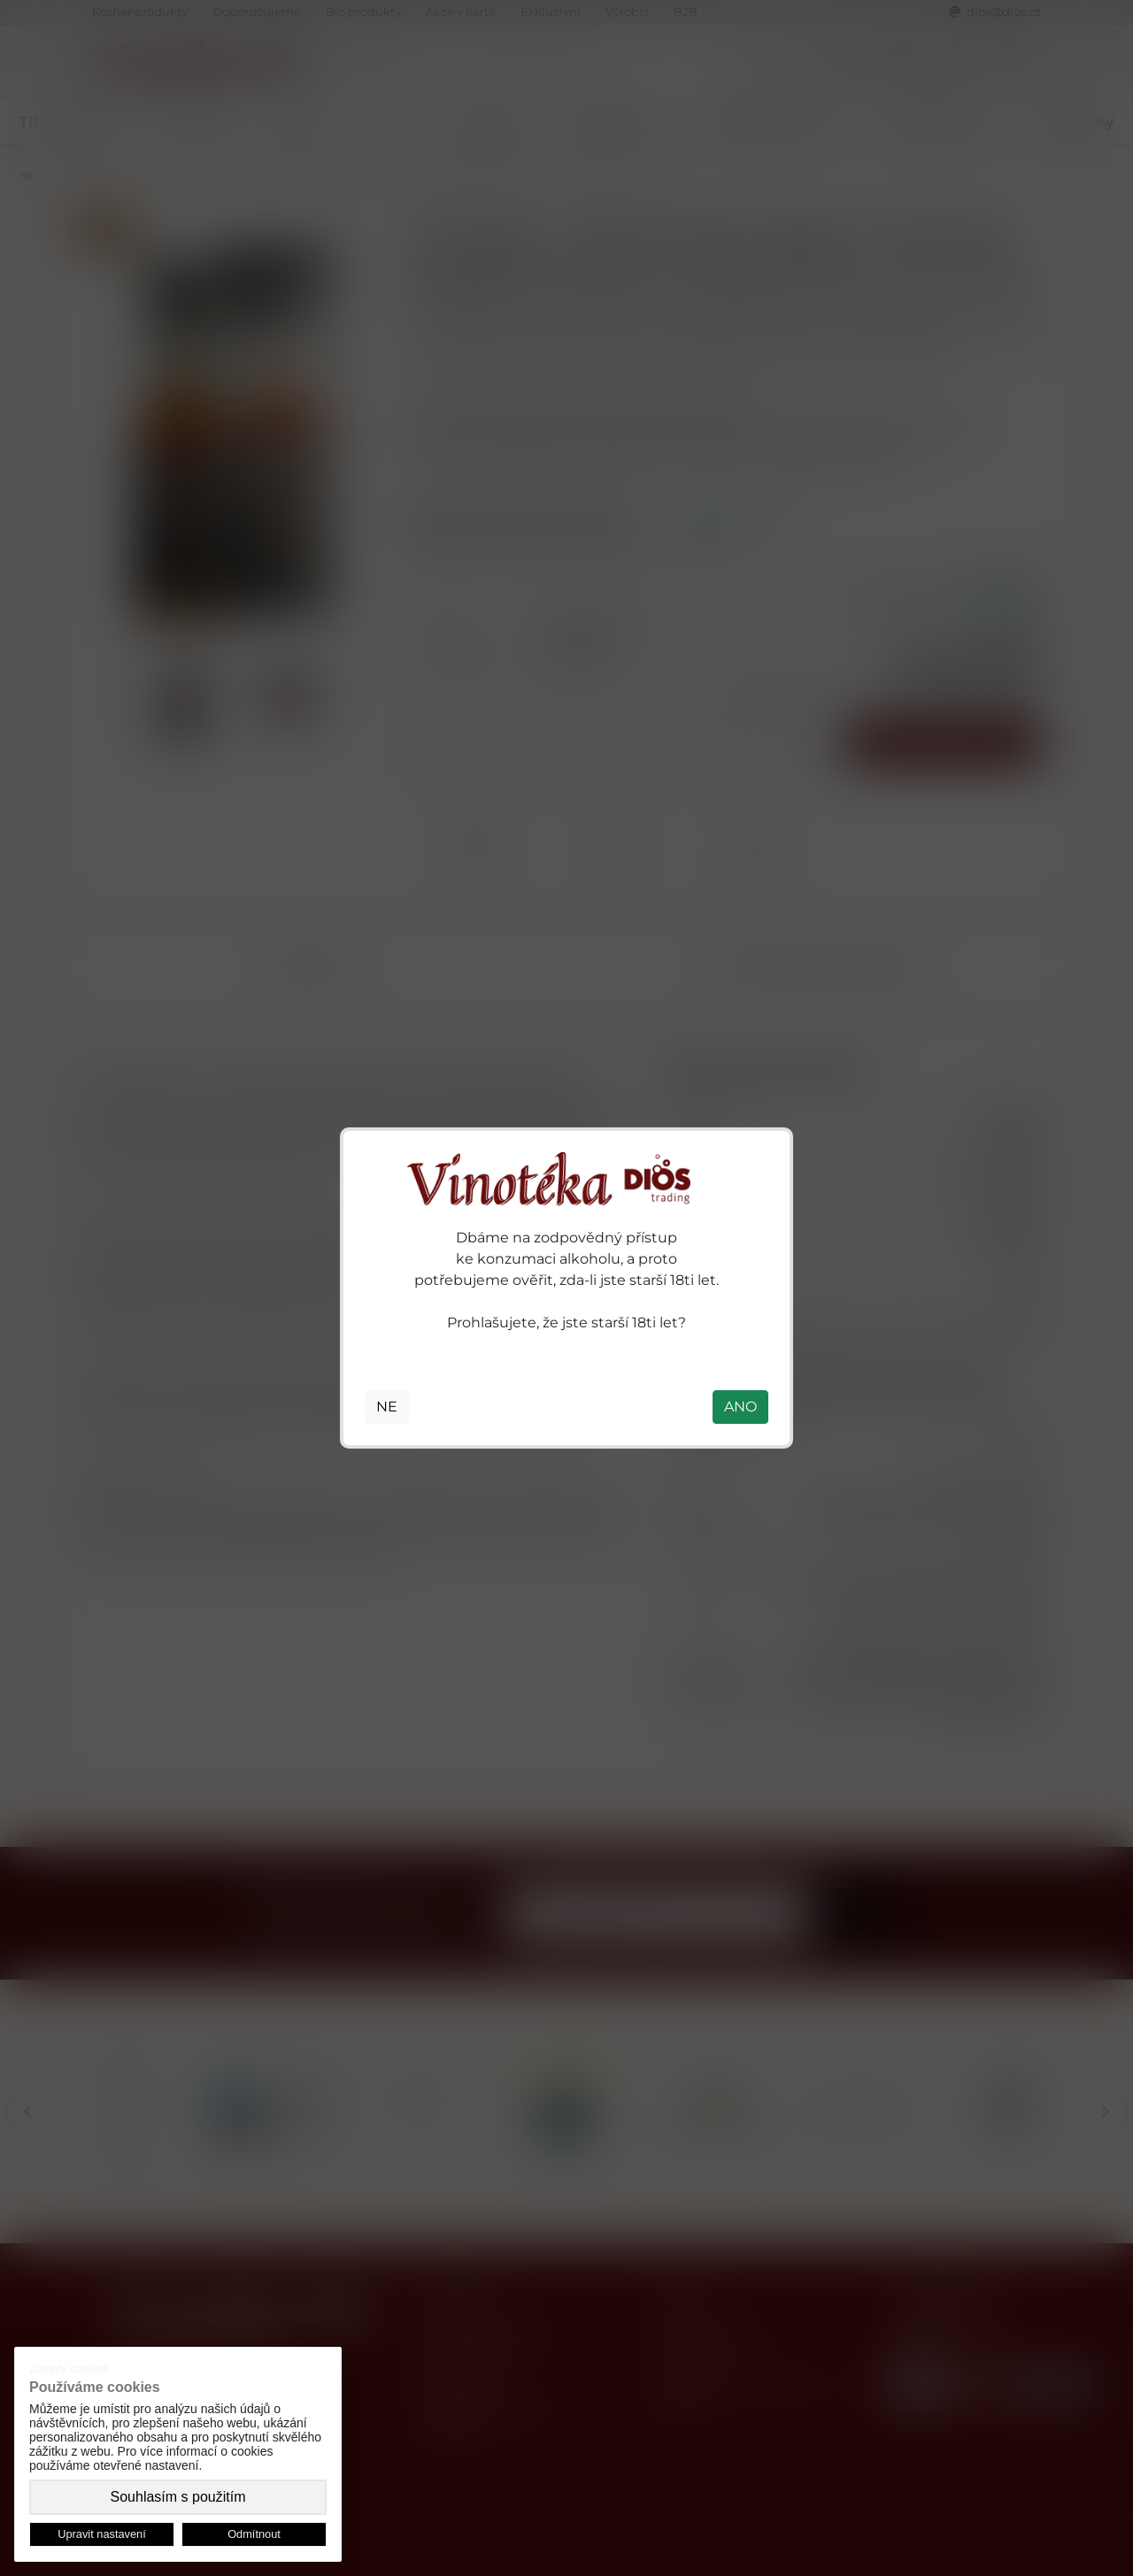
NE (386, 1406)
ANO (740, 1406)
